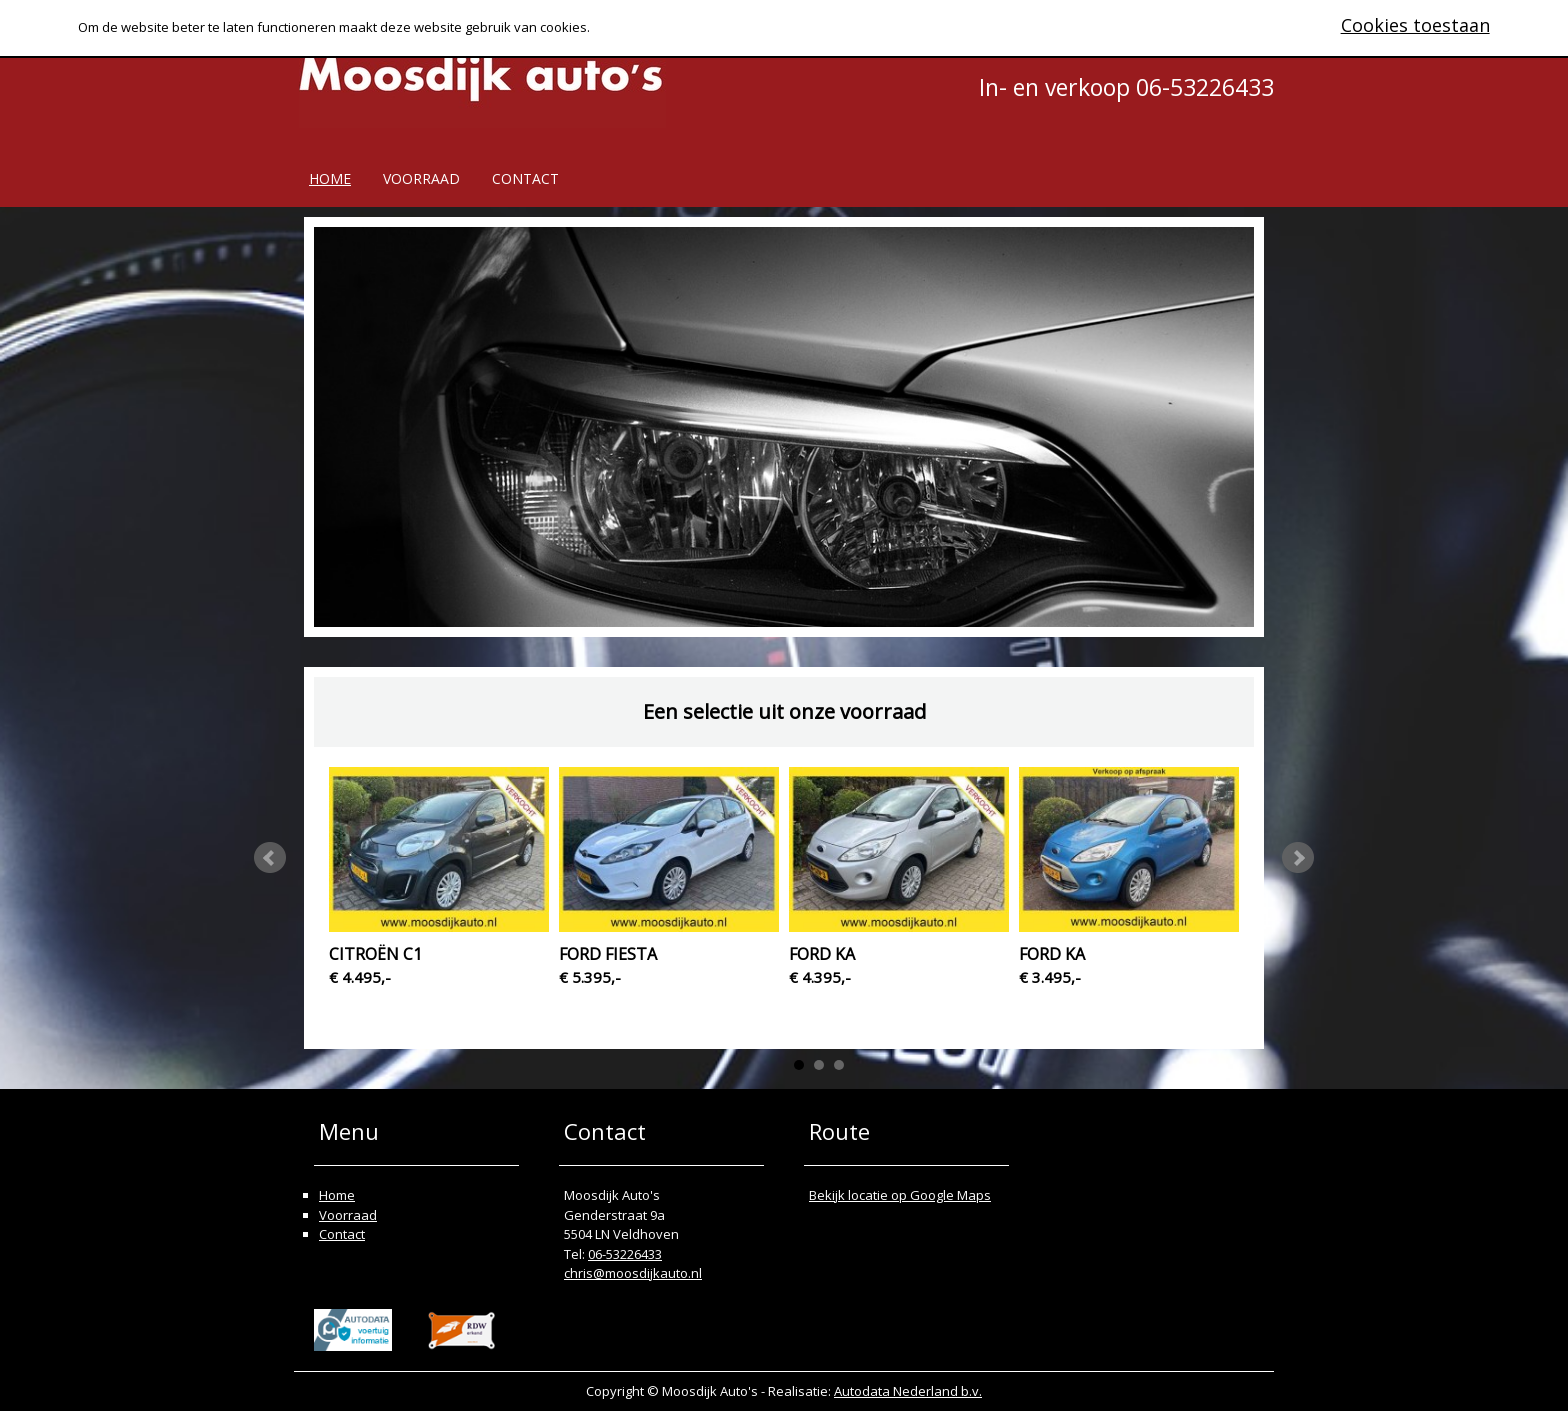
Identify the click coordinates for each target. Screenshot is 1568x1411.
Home (330, 178)
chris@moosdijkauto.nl (633, 1273)
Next (1298, 858)
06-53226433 (625, 1254)
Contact (525, 178)
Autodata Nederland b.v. (908, 1391)
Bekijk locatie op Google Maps (900, 1195)
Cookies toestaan (1415, 25)
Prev (270, 858)
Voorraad (421, 178)
